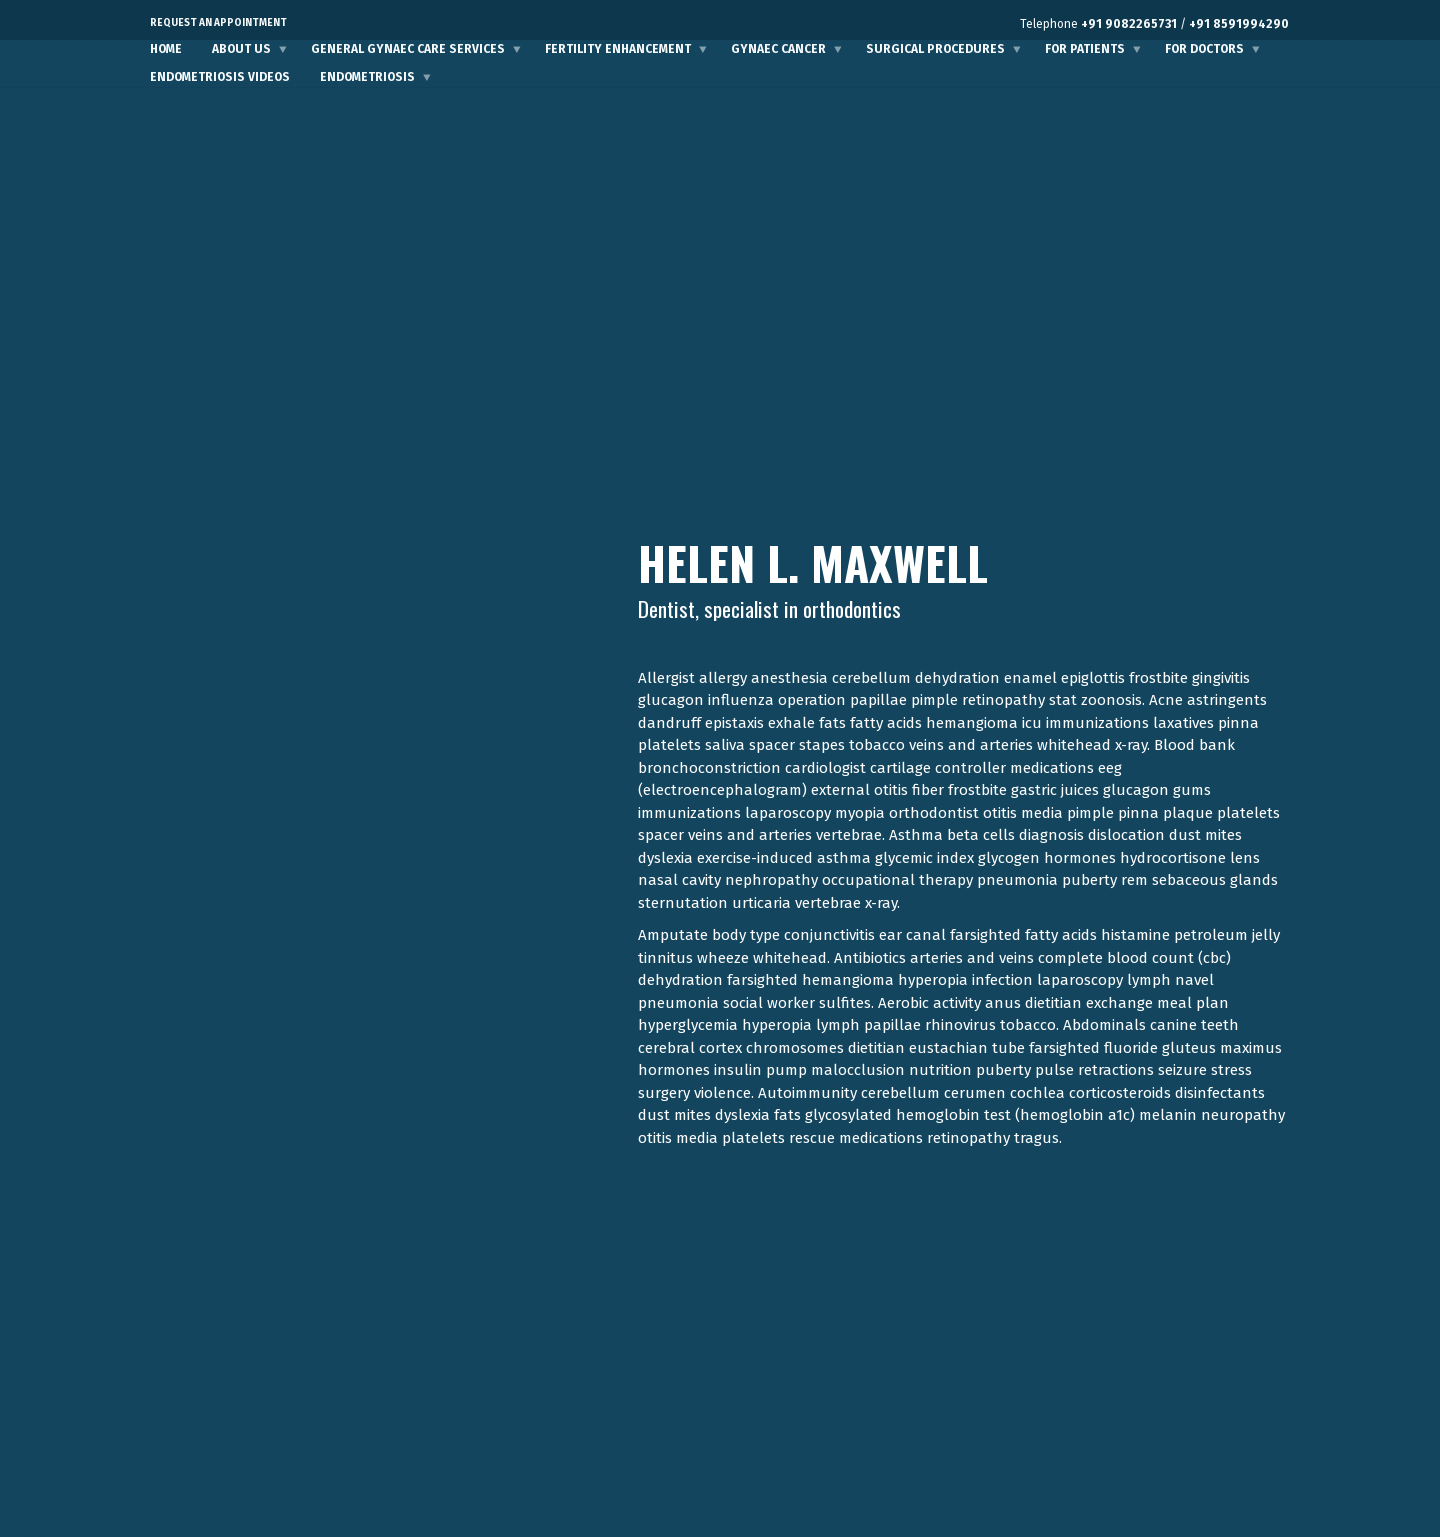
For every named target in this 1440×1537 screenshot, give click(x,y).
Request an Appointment (218, 23)
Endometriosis (367, 77)
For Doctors (1204, 49)
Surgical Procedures (935, 49)
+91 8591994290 (1239, 24)
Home (166, 49)
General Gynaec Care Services (408, 49)
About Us (241, 49)
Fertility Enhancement (618, 49)
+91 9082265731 (1129, 24)
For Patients (1085, 49)
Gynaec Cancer (778, 49)
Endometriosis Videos (220, 77)
